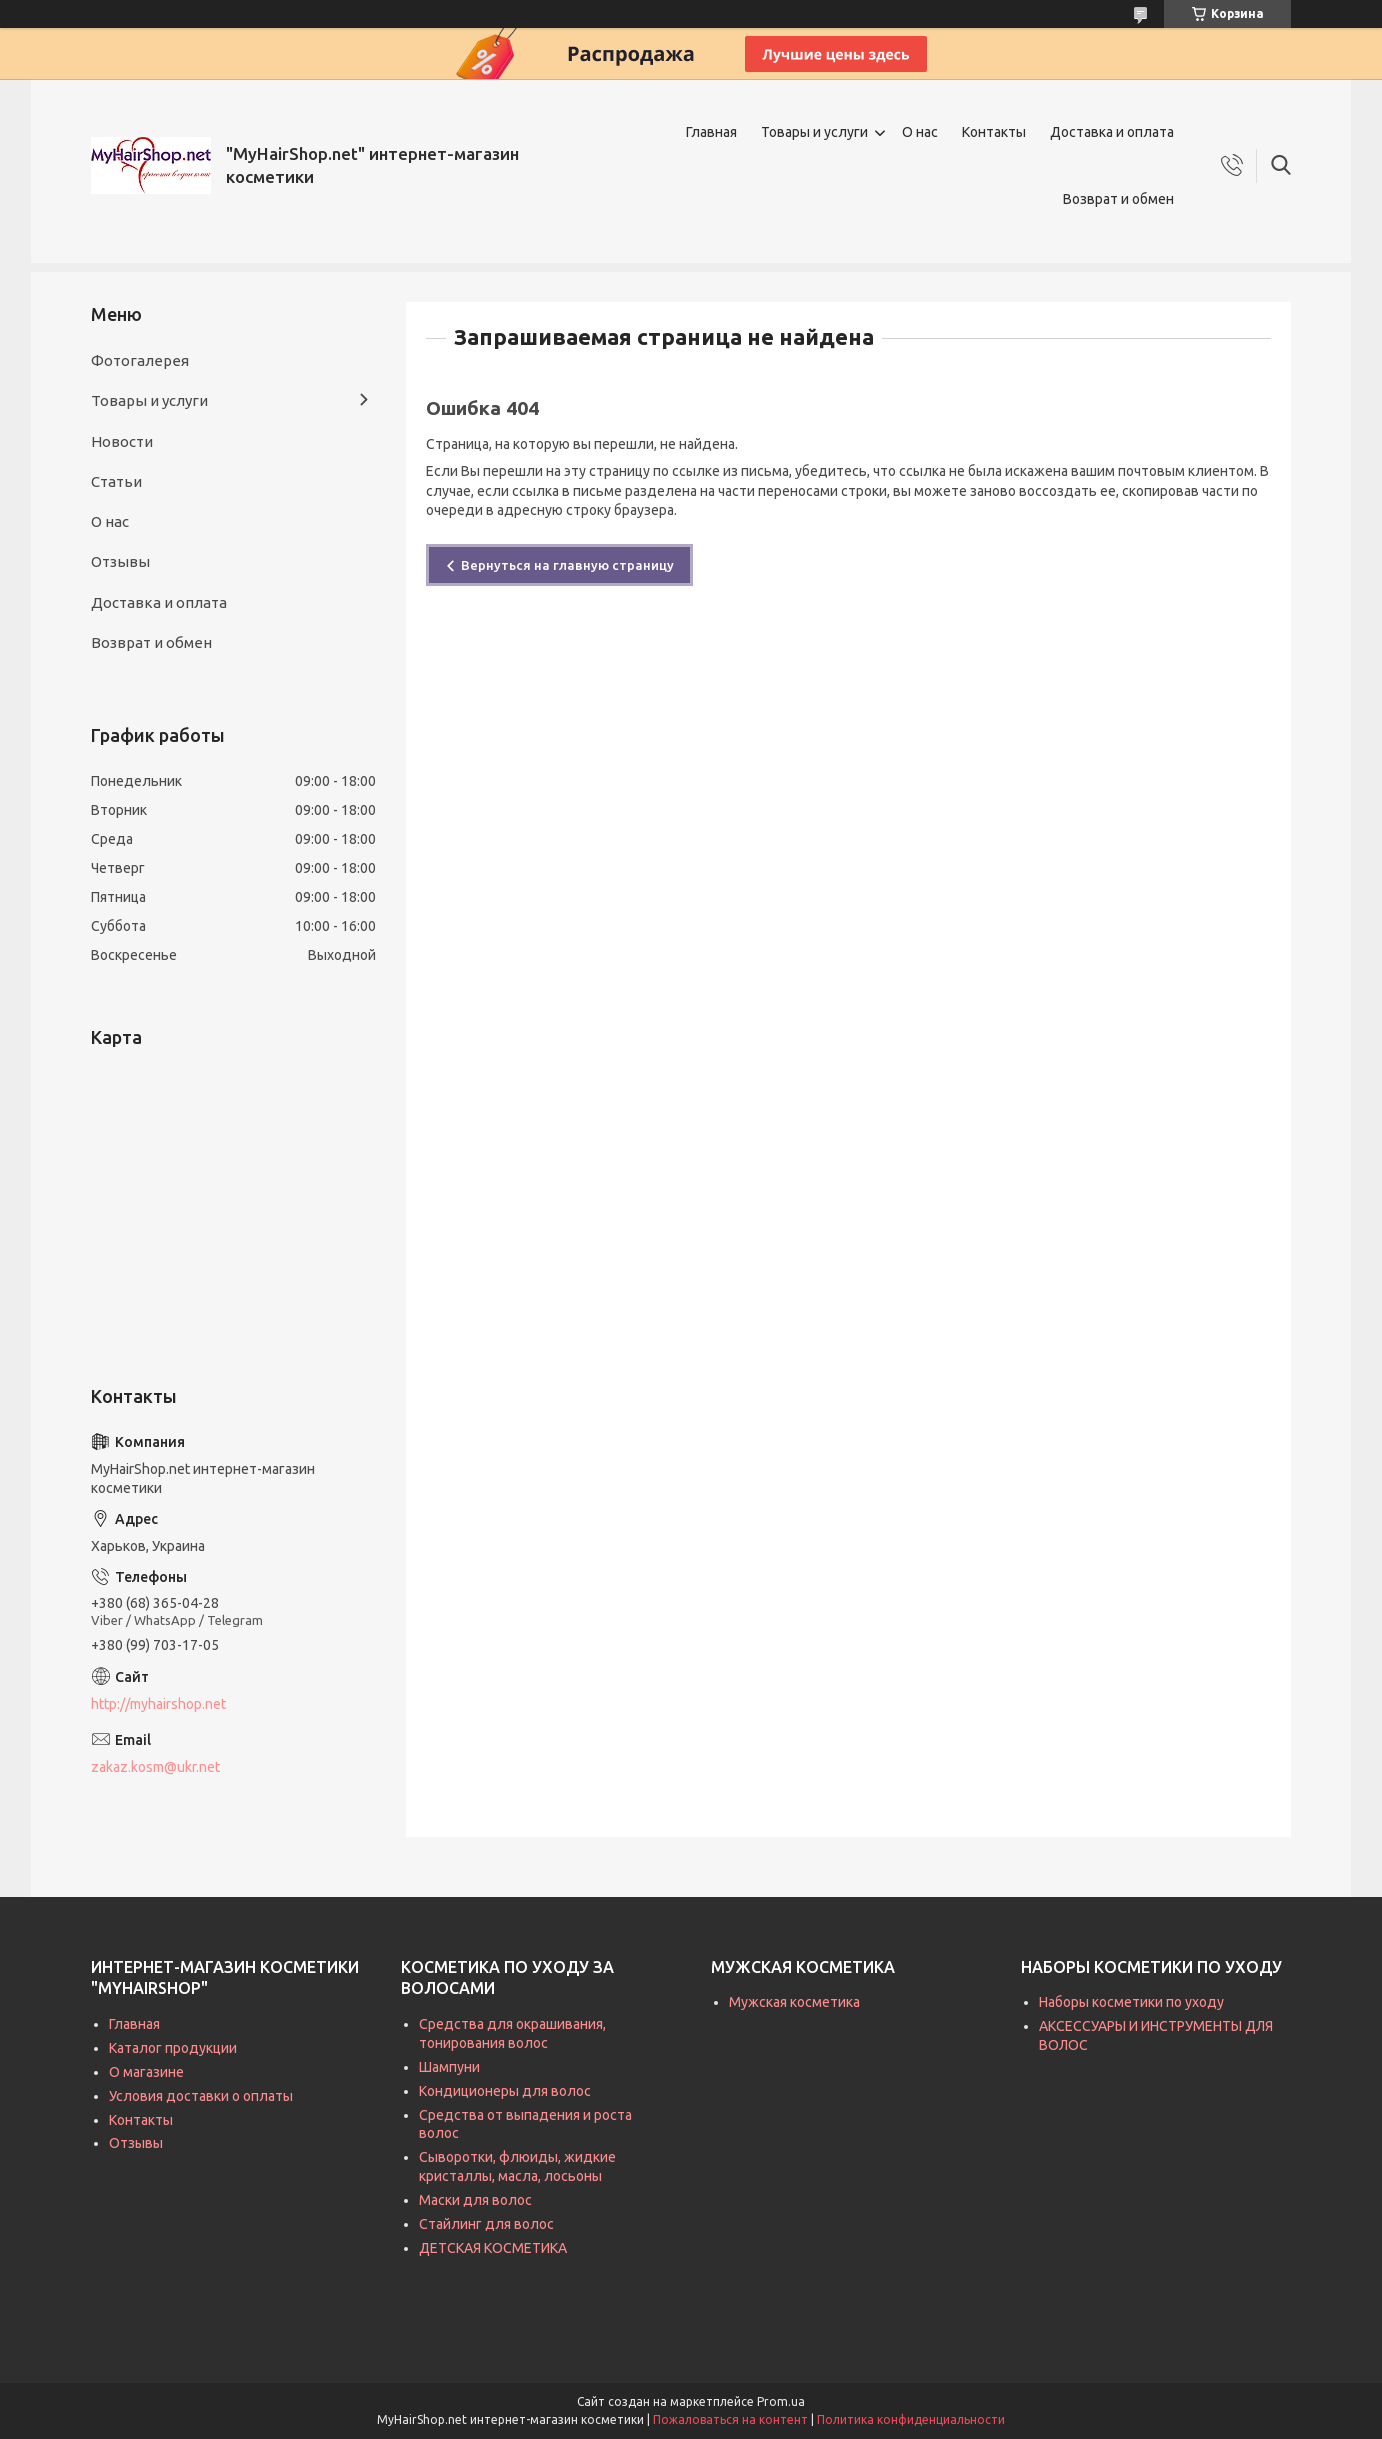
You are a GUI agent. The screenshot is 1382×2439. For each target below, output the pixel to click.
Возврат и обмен (1118, 199)
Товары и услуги (814, 132)
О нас (920, 132)
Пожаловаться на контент (730, 2419)
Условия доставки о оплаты (201, 2096)
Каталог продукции (173, 2048)
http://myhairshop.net (158, 1704)
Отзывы (120, 561)
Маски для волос (475, 2200)
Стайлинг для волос (486, 2224)
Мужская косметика (794, 2002)
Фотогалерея (140, 360)
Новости (122, 441)
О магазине (146, 2072)
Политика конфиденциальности (911, 2419)
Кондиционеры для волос (505, 2091)
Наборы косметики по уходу (1131, 2002)
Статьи (116, 481)
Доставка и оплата (1112, 132)
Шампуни (449, 2067)
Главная (711, 132)
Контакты (994, 132)
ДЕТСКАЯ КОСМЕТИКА (493, 2248)
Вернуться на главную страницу (567, 565)
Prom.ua (781, 2401)
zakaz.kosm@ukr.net (155, 1767)
